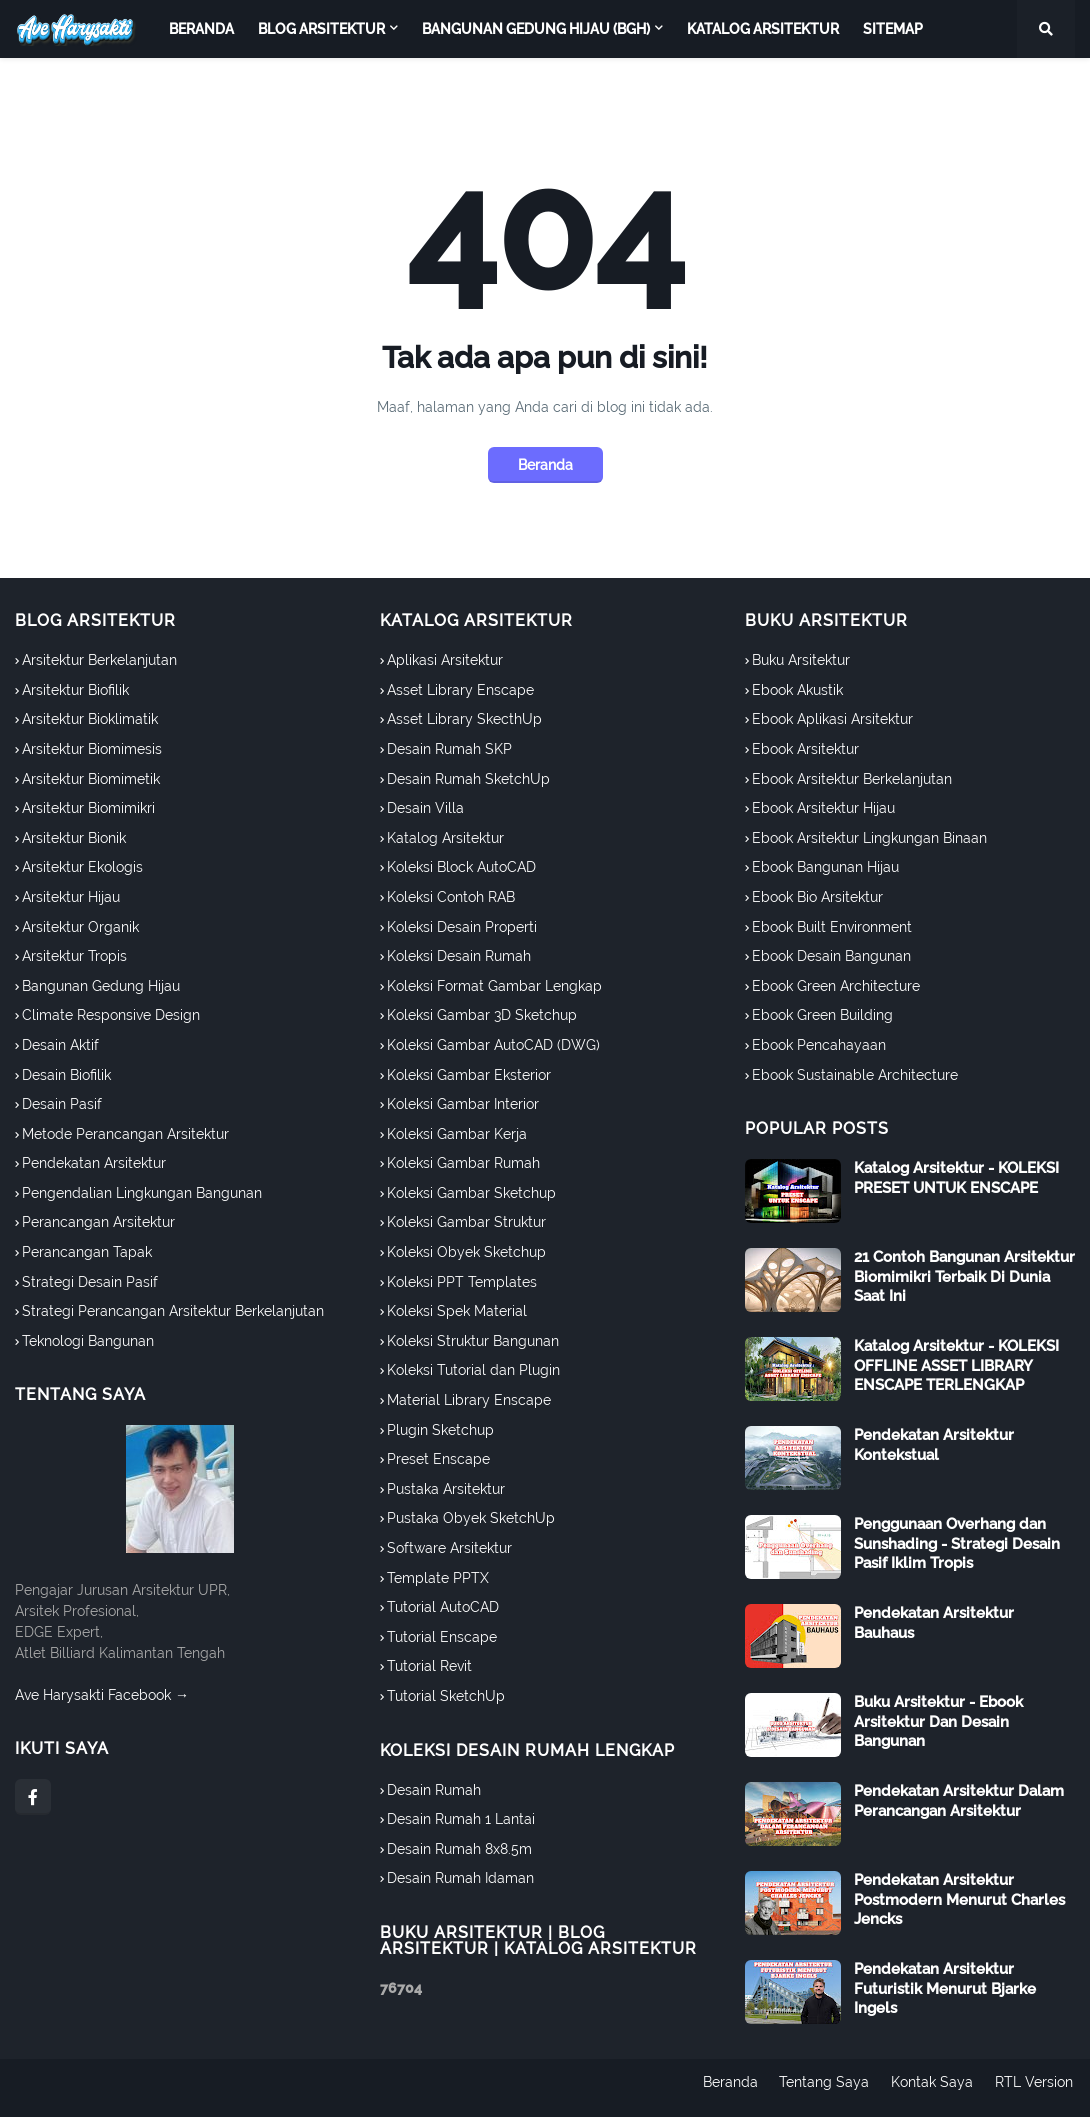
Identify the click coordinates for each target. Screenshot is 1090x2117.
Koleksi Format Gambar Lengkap (494, 986)
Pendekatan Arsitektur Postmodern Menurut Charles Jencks (959, 1899)
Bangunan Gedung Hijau (101, 986)
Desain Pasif (62, 1104)
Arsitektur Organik (80, 927)
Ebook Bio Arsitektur (817, 897)
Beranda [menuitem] (201, 29)
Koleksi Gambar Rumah (463, 1163)
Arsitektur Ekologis (82, 867)
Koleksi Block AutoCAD (461, 867)
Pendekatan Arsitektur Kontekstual (934, 1445)
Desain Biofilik (66, 1075)
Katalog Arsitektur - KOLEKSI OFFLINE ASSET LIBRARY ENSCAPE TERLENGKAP (956, 1365)
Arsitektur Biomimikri (88, 808)
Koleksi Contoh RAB (451, 897)
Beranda (545, 465)
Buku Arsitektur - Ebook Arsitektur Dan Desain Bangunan (938, 1721)
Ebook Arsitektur (805, 749)
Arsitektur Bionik (74, 838)
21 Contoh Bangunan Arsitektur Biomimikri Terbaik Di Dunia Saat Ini (964, 1276)
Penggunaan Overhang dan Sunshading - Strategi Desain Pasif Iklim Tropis (957, 1543)
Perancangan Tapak (87, 1252)
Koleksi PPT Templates (462, 1282)
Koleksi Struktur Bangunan (473, 1341)
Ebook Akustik (797, 690)
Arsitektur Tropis (74, 956)
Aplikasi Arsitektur (445, 660)
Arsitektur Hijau (71, 897)
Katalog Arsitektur (445, 838)
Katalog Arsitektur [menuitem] (763, 29)
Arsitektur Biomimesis (92, 749)
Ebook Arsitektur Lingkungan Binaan (869, 838)
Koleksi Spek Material (457, 1311)
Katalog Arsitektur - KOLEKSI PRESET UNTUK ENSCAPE (956, 1178)
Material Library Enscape (469, 1400)
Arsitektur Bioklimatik (90, 719)
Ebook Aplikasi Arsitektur (832, 719)
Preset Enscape (438, 1459)
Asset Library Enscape (460, 690)
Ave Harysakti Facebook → (102, 1695)
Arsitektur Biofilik (75, 690)
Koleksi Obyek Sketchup (466, 1252)
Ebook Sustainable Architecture (855, 1075)
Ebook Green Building (822, 1015)
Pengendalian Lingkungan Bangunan (142, 1193)
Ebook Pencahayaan (819, 1045)
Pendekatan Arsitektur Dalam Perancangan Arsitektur (959, 1801)
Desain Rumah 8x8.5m (459, 1849)
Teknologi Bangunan (88, 1341)
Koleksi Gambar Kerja (457, 1134)
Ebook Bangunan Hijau (825, 867)
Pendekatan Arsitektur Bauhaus (934, 1623)
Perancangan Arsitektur (98, 1222)
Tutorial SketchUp (446, 1696)
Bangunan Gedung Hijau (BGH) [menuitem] (536, 29)
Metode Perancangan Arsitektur (125, 1134)
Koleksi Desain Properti (462, 927)
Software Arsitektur (449, 1548)
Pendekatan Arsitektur (94, 1163)
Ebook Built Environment (832, 927)
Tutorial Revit (429, 1666)
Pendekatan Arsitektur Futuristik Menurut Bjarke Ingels (945, 1988)
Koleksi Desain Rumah (459, 956)
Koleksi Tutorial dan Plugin (473, 1370)
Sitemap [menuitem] (893, 29)
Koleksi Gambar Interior (463, 1104)
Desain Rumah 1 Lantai (461, 1819)
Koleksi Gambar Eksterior (469, 1075)
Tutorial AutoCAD (443, 1607)
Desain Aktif (60, 1045)
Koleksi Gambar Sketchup (471, 1193)
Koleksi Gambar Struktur (466, 1222)
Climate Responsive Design (111, 1015)
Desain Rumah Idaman (460, 1878)
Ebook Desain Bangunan (831, 956)
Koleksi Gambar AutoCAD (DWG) (493, 1045)
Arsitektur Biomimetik (91, 779)
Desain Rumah (434, 1790)
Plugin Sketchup (440, 1430)
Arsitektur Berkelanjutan (99, 660)
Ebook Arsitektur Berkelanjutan (852, 779)
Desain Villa (425, 808)
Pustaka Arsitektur (446, 1489)
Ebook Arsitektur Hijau (823, 808)
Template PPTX (438, 1578)
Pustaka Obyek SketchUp (471, 1518)
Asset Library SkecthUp (464, 719)
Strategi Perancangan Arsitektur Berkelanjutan (173, 1311)
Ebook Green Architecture (836, 986)
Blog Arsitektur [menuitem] (321, 29)
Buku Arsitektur (801, 660)
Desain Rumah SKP (449, 749)
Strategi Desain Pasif (90, 1282)
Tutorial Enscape (442, 1637)
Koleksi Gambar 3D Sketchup (482, 1015)
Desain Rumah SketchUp (468, 779)
